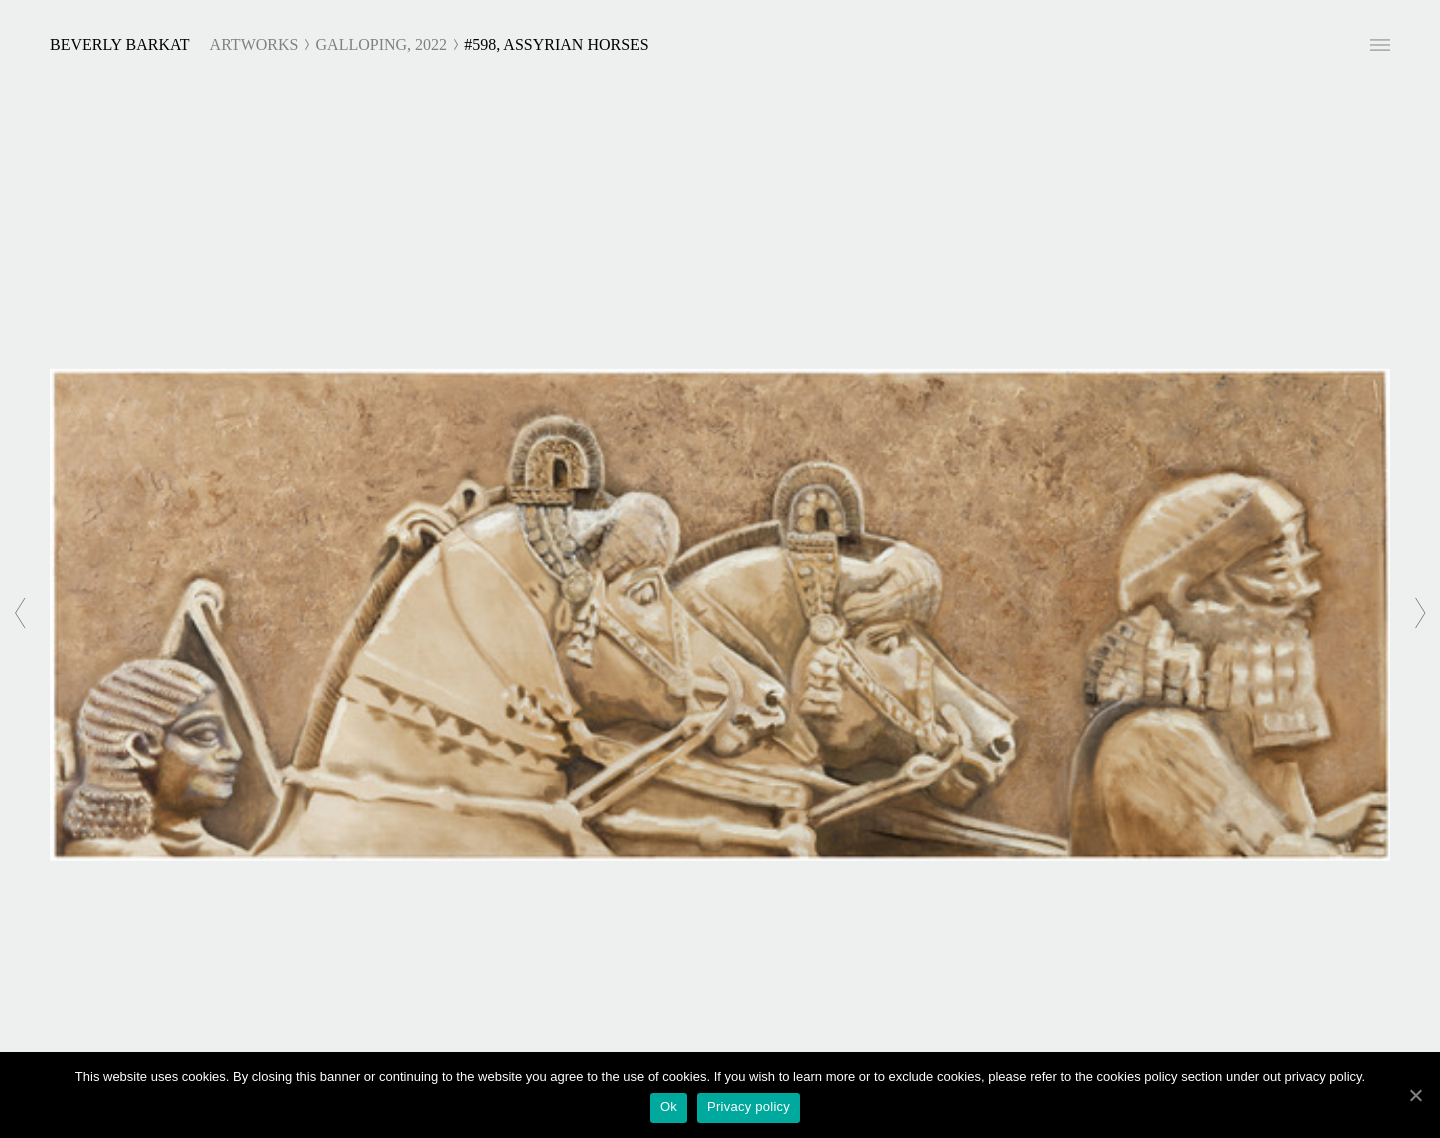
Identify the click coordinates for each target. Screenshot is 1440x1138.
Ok (668, 1106)
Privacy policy (748, 1106)
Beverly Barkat (120, 44)
